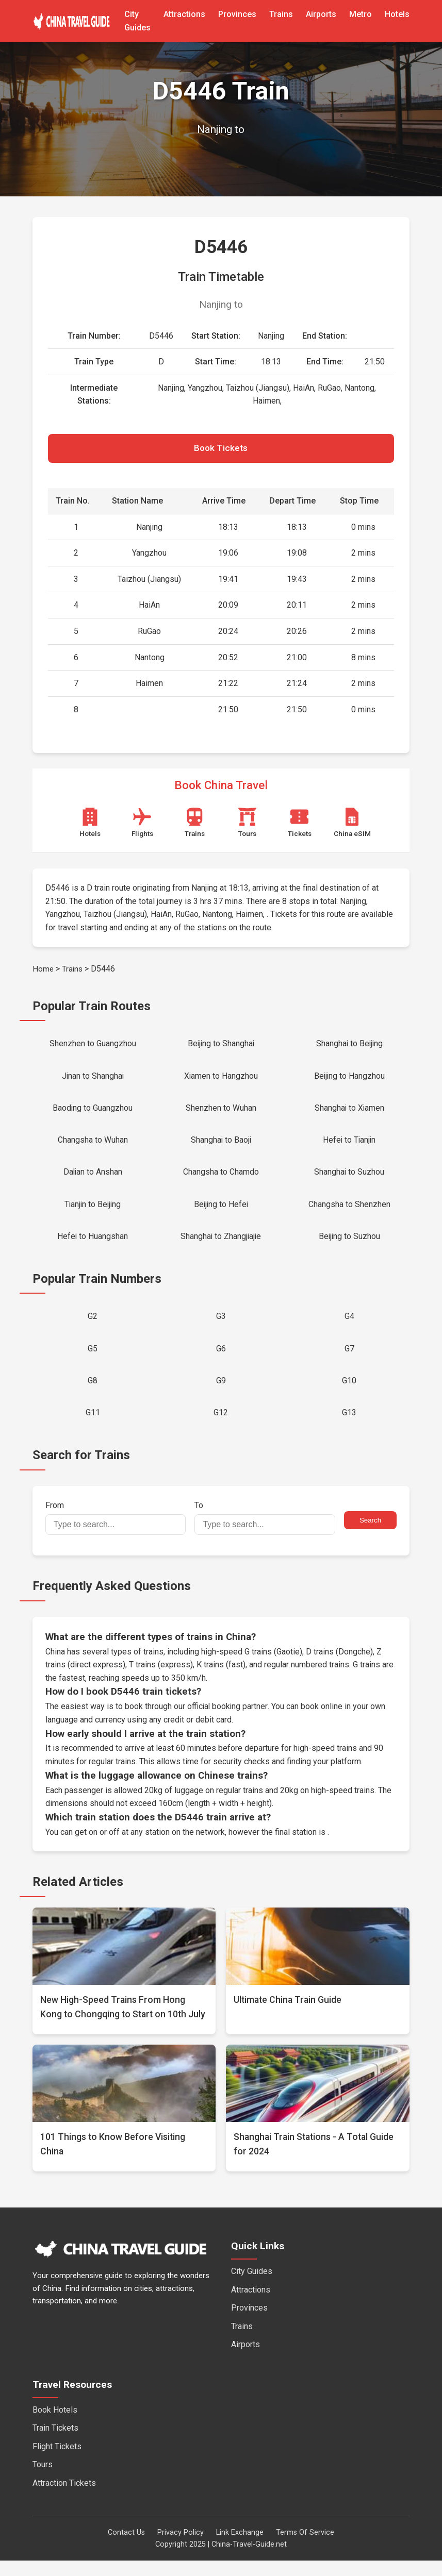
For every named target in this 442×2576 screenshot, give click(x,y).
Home (43, 971)
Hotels (397, 14)
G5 (92, 1361)
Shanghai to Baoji (221, 1146)
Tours (42, 2480)
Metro (360, 14)
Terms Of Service (305, 2548)
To (264, 1533)
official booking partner (228, 1722)
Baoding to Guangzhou (93, 1113)
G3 (221, 1327)
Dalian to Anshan (93, 1179)
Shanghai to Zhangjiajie (221, 1246)
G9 (221, 1394)
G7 (349, 1361)
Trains (281, 14)
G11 (93, 1427)
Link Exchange (240, 2548)
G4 (349, 1327)
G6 (221, 1361)
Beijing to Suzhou (349, 1246)
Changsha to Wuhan (93, 1146)
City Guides (251, 2286)
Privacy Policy (180, 2548)
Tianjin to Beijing (92, 1212)
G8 (92, 1394)
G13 (349, 1427)
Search (370, 1536)
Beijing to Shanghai (221, 1046)
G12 (221, 1427)
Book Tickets (220, 449)
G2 (92, 1327)
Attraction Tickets (64, 2498)
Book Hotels (54, 2425)
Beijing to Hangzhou (349, 1079)
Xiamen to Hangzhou (221, 1079)
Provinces (237, 14)
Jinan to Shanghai (92, 1079)
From (115, 1533)
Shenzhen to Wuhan (221, 1113)
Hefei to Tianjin (349, 1146)
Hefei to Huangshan (92, 1246)
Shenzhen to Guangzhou (93, 1046)
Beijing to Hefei (221, 1212)
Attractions (184, 14)
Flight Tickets (56, 2462)
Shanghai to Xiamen (349, 1113)
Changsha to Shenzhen (349, 1212)
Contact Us (126, 2548)
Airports (321, 14)
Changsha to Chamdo (221, 1179)
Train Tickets (55, 2443)
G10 (349, 1394)
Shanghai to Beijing (349, 1046)
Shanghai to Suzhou (349, 1179)
